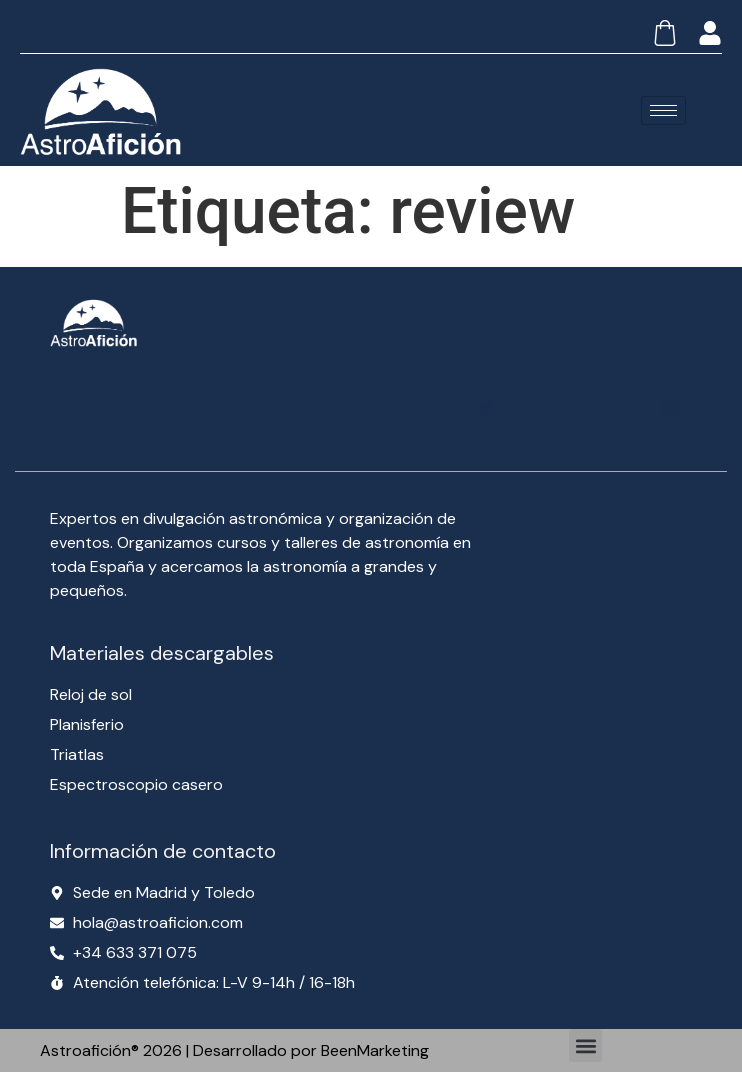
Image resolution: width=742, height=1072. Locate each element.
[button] (585, 1045)
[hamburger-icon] (663, 110)
